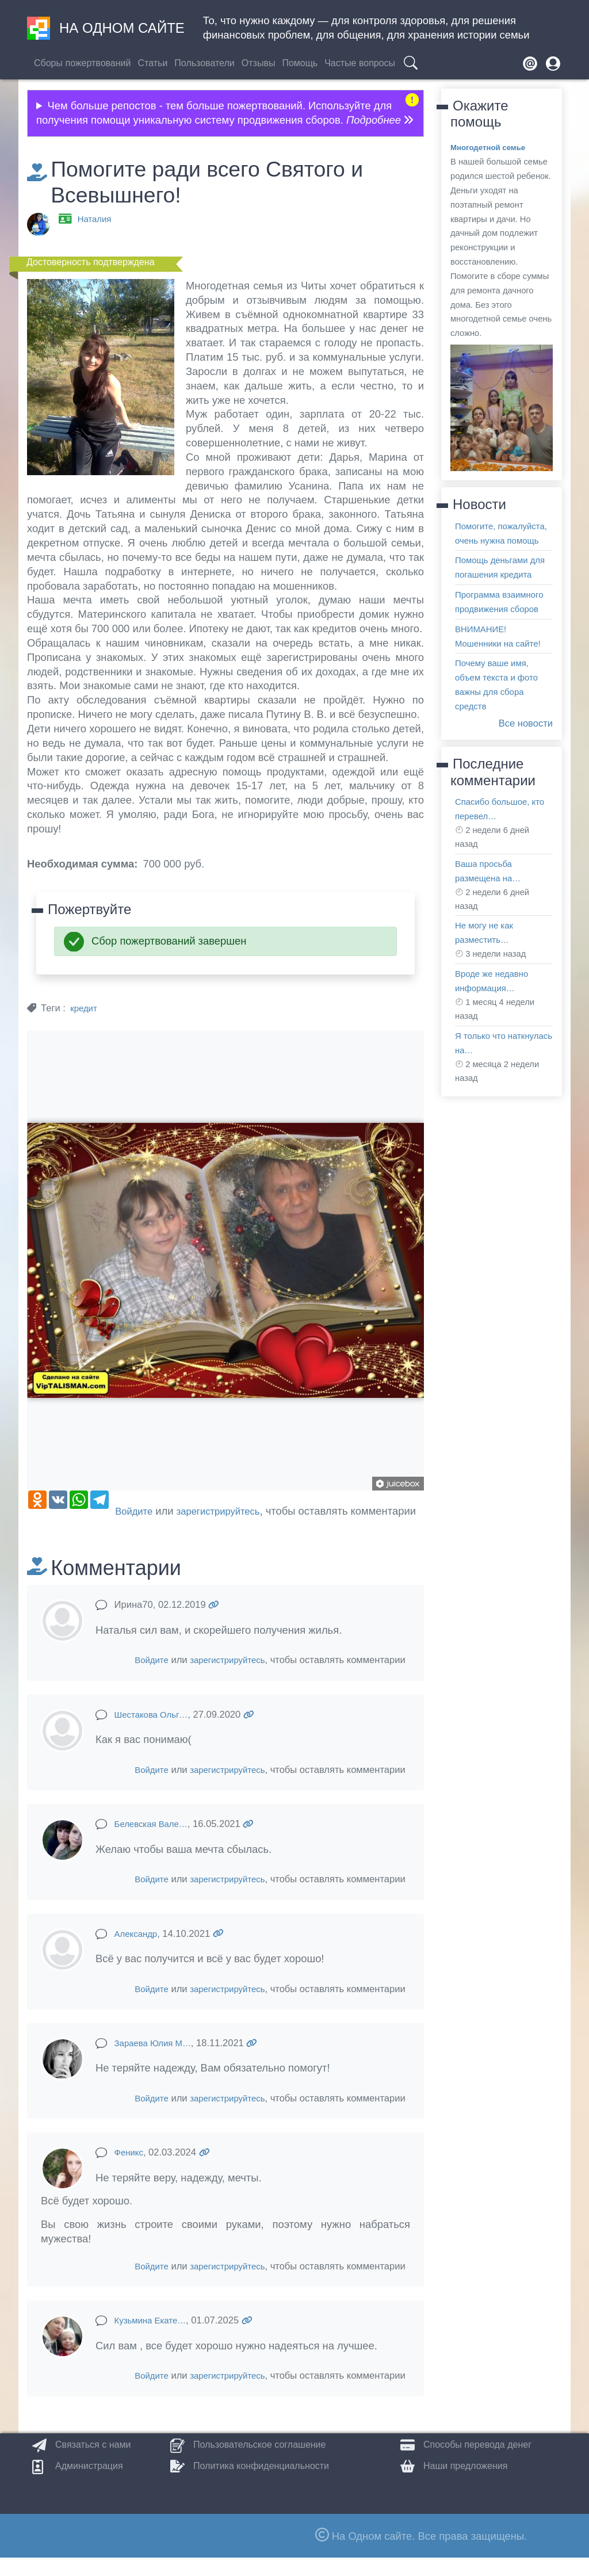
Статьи (152, 63)
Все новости (522, 766)
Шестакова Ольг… (155, 1732)
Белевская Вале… (155, 1842)
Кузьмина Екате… (154, 2338)
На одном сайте (106, 28)
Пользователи (204, 63)
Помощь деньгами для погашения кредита (495, 589)
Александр (138, 1952)
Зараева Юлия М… (157, 2061)
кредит (85, 1008)
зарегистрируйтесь (144, 1529)
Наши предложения (465, 2484)
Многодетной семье (492, 147)
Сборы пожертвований (82, 63)
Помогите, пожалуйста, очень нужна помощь (496, 540)
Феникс (130, 2170)
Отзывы (259, 63)
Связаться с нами (93, 2463)
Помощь (300, 63)
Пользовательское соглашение (259, 2463)
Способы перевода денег (477, 2463)
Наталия (96, 218)
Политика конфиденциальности (261, 2484)
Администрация (89, 2484)
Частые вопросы (359, 63)
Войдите (53, 1529)
